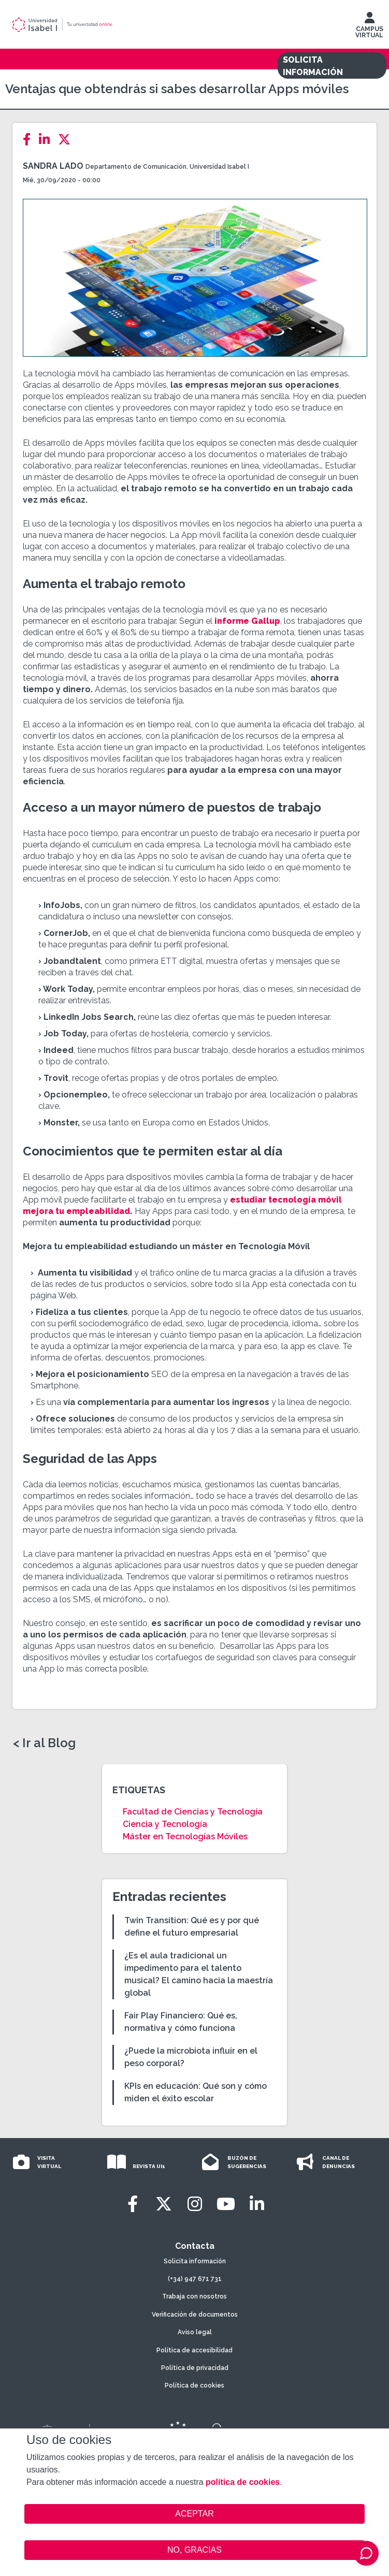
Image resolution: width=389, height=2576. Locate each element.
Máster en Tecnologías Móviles (185, 1836)
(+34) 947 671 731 (195, 2278)
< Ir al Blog (44, 1743)
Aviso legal (195, 2332)
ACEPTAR (194, 2514)
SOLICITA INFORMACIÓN (313, 66)
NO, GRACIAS (194, 2549)
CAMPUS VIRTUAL (369, 27)
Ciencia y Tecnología (165, 1824)
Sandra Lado (53, 166)
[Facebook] (30, 139)
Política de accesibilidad (194, 2350)
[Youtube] (226, 2204)
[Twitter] (67, 139)
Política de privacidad (194, 2368)
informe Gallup (246, 621)
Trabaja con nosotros (194, 2296)
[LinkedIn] (47, 139)
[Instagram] (195, 2204)
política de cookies (243, 2482)
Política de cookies (194, 2385)
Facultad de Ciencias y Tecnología (193, 1812)
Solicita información (195, 2261)
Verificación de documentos (195, 2314)
